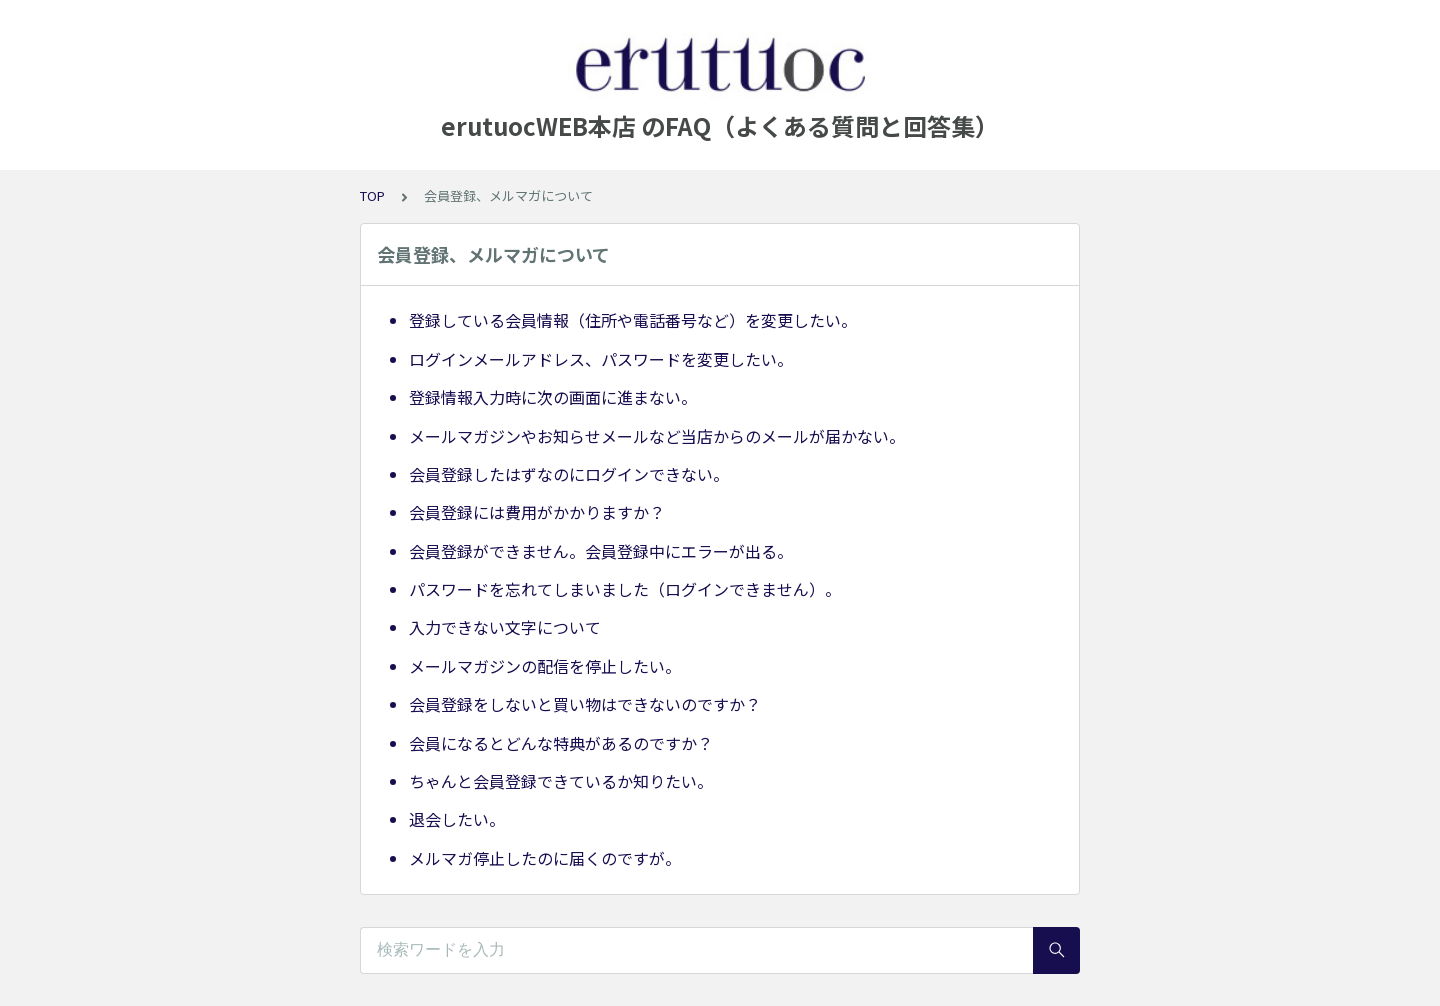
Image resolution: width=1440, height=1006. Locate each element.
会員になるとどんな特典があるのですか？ (561, 743)
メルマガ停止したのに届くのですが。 (545, 858)
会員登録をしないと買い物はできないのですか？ (585, 704)
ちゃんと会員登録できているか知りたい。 (561, 781)
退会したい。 (457, 819)
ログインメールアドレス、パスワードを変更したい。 (601, 359)
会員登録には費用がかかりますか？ (537, 512)
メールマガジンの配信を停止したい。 (545, 666)
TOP (372, 195)
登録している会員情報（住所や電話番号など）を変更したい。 (633, 320)
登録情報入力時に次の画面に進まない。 (553, 397)
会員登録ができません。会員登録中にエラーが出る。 (601, 551)
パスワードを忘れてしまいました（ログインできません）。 (625, 589)
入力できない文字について (505, 627)
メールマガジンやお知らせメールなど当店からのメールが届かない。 (657, 436)
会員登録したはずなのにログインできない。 (569, 474)
